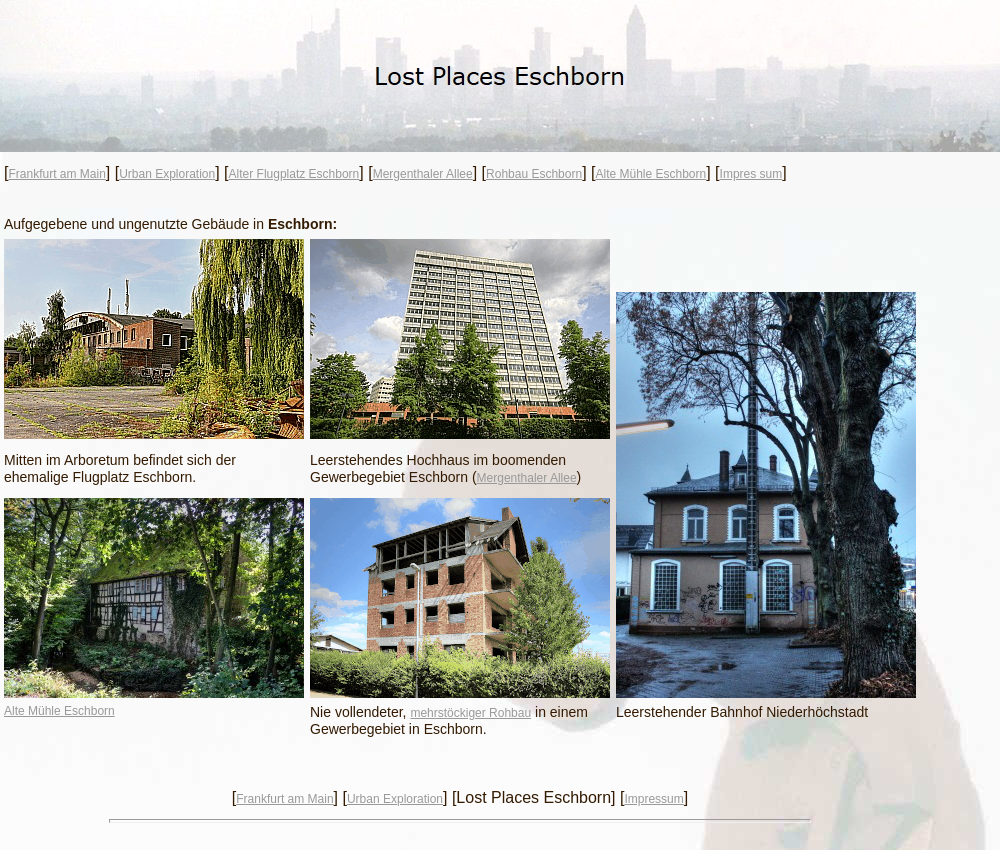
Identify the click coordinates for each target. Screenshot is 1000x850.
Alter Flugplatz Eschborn (294, 174)
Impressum (653, 799)
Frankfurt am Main (56, 174)
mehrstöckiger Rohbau (470, 713)
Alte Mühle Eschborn (650, 174)
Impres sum (751, 174)
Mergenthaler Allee (423, 174)
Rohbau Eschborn (534, 174)
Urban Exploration (167, 174)
